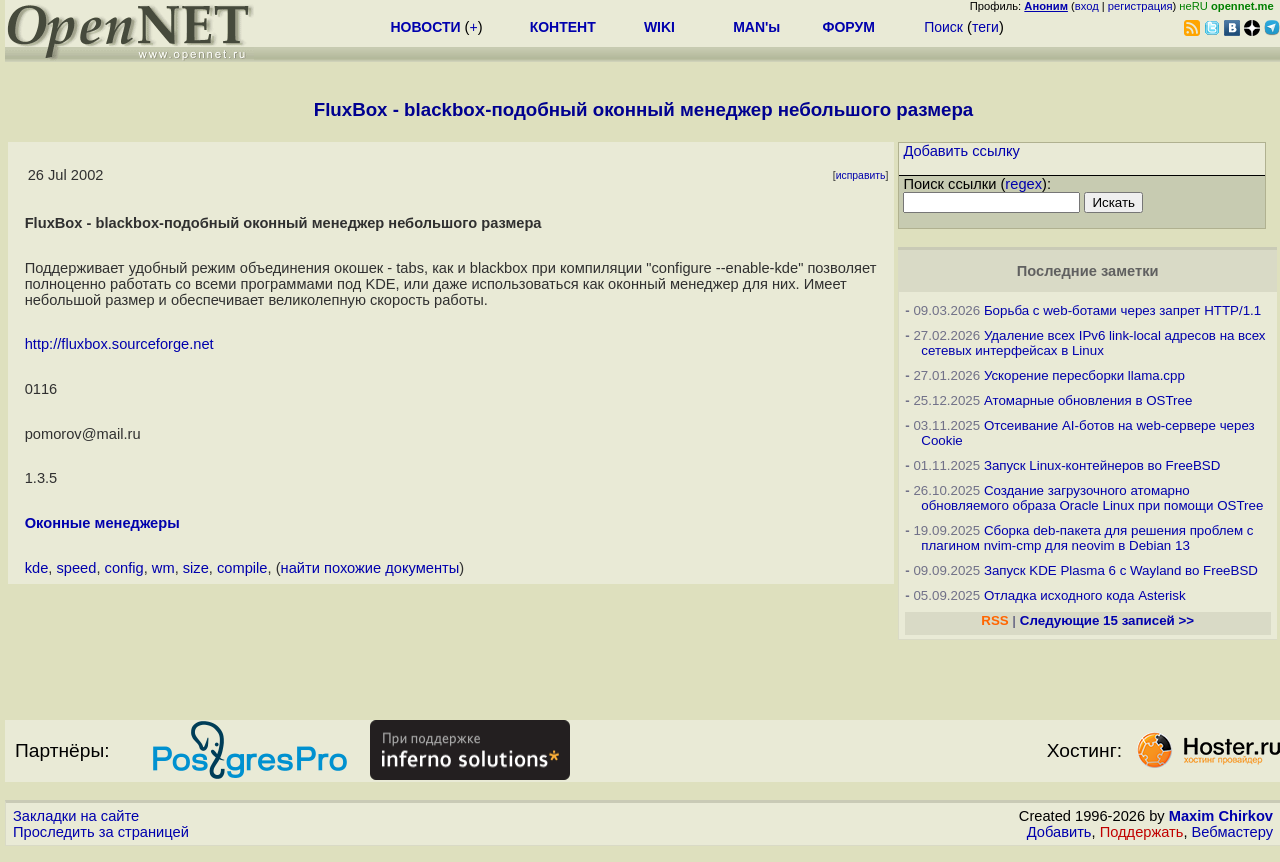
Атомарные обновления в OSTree (1088, 400)
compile (242, 568)
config (124, 568)
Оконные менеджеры (102, 523)
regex (1023, 184)
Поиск (943, 27)
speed (76, 568)
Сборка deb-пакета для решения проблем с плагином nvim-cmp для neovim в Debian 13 (1087, 538)
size (196, 568)
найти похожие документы (370, 568)
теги (985, 27)
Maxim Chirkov (1221, 816)
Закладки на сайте (76, 816)
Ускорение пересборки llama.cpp (1084, 375)
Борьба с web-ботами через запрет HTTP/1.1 (1122, 310)
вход (1087, 6)
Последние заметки (1088, 271)
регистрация (1140, 6)
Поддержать (1142, 832)
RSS (994, 620)
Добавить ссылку (961, 151)
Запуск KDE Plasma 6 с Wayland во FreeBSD (1121, 570)
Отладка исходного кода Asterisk (1085, 595)
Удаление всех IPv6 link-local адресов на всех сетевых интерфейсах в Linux (1093, 343)
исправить (861, 175)
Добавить (1059, 832)
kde (37, 568)
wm (163, 568)
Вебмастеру (1232, 832)
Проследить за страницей (101, 832)
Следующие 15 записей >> (1107, 620)
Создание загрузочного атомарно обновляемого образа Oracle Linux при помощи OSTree (1092, 498)
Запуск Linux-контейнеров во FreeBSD (1102, 465)
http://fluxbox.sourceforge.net (119, 344)
